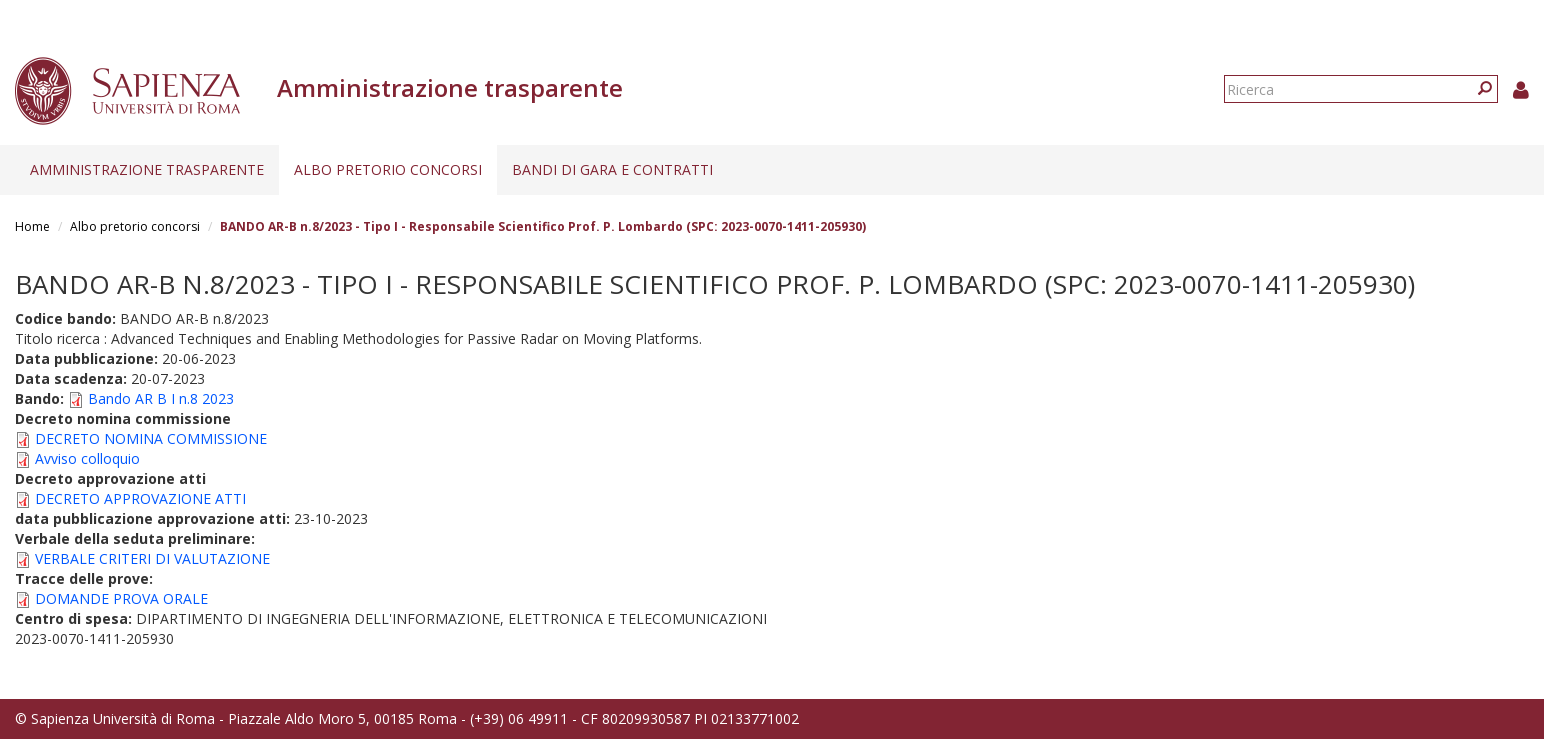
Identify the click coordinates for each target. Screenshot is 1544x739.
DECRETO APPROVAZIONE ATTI (140, 498)
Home (32, 226)
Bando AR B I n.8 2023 (161, 398)
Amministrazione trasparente (147, 169)
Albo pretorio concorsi (388, 169)
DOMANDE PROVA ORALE (121, 598)
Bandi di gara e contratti (612, 169)
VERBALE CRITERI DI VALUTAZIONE (152, 558)
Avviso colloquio (87, 458)
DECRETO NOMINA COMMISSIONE (151, 438)
